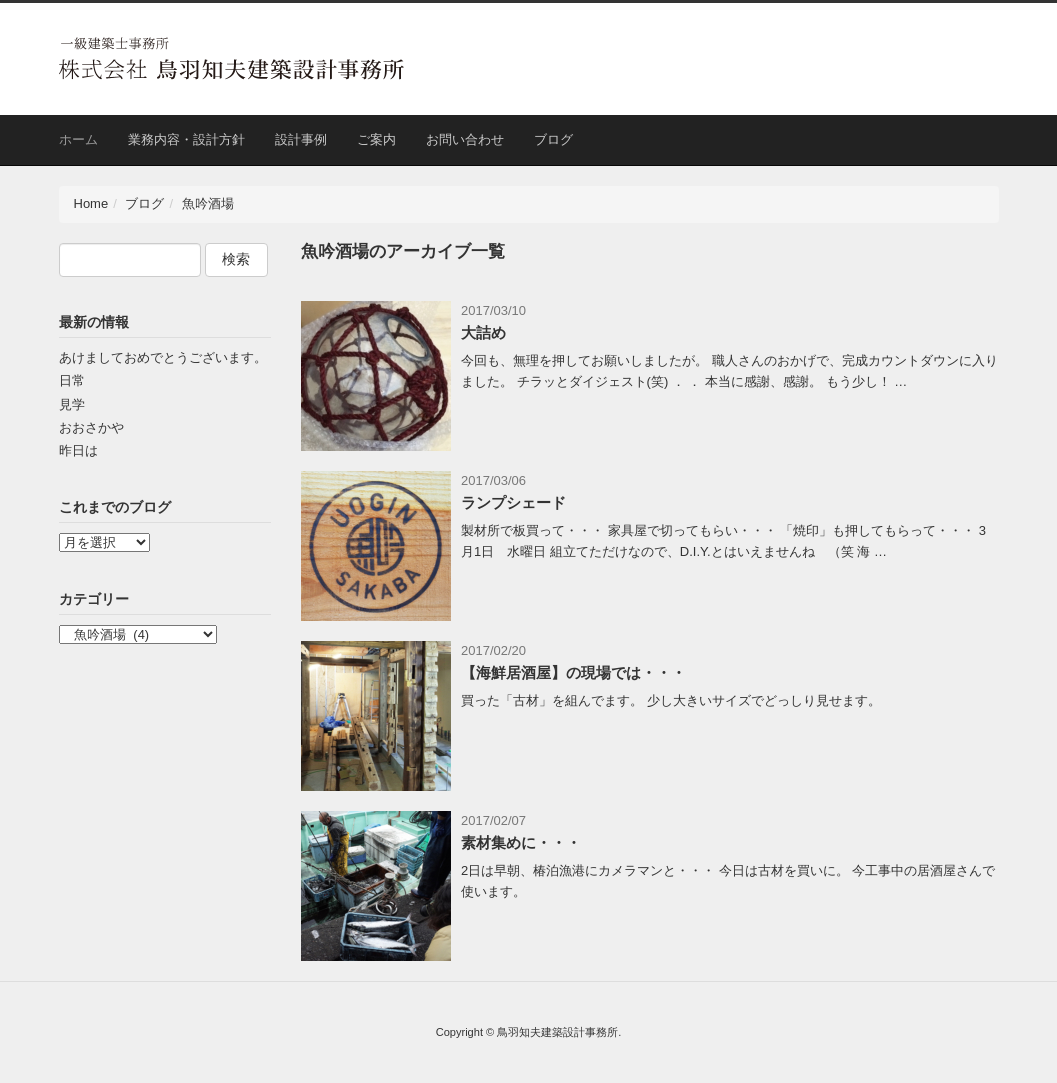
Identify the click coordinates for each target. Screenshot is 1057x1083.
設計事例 (301, 139)
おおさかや (91, 427)
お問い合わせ (465, 139)
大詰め (483, 332)
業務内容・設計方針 (186, 139)
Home (91, 203)
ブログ (553, 139)
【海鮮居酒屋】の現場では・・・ (573, 672)
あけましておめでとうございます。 (163, 357)
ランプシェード (513, 502)
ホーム (78, 139)
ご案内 (376, 139)
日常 (72, 380)
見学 (72, 404)
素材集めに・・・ (521, 842)
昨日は (78, 450)
